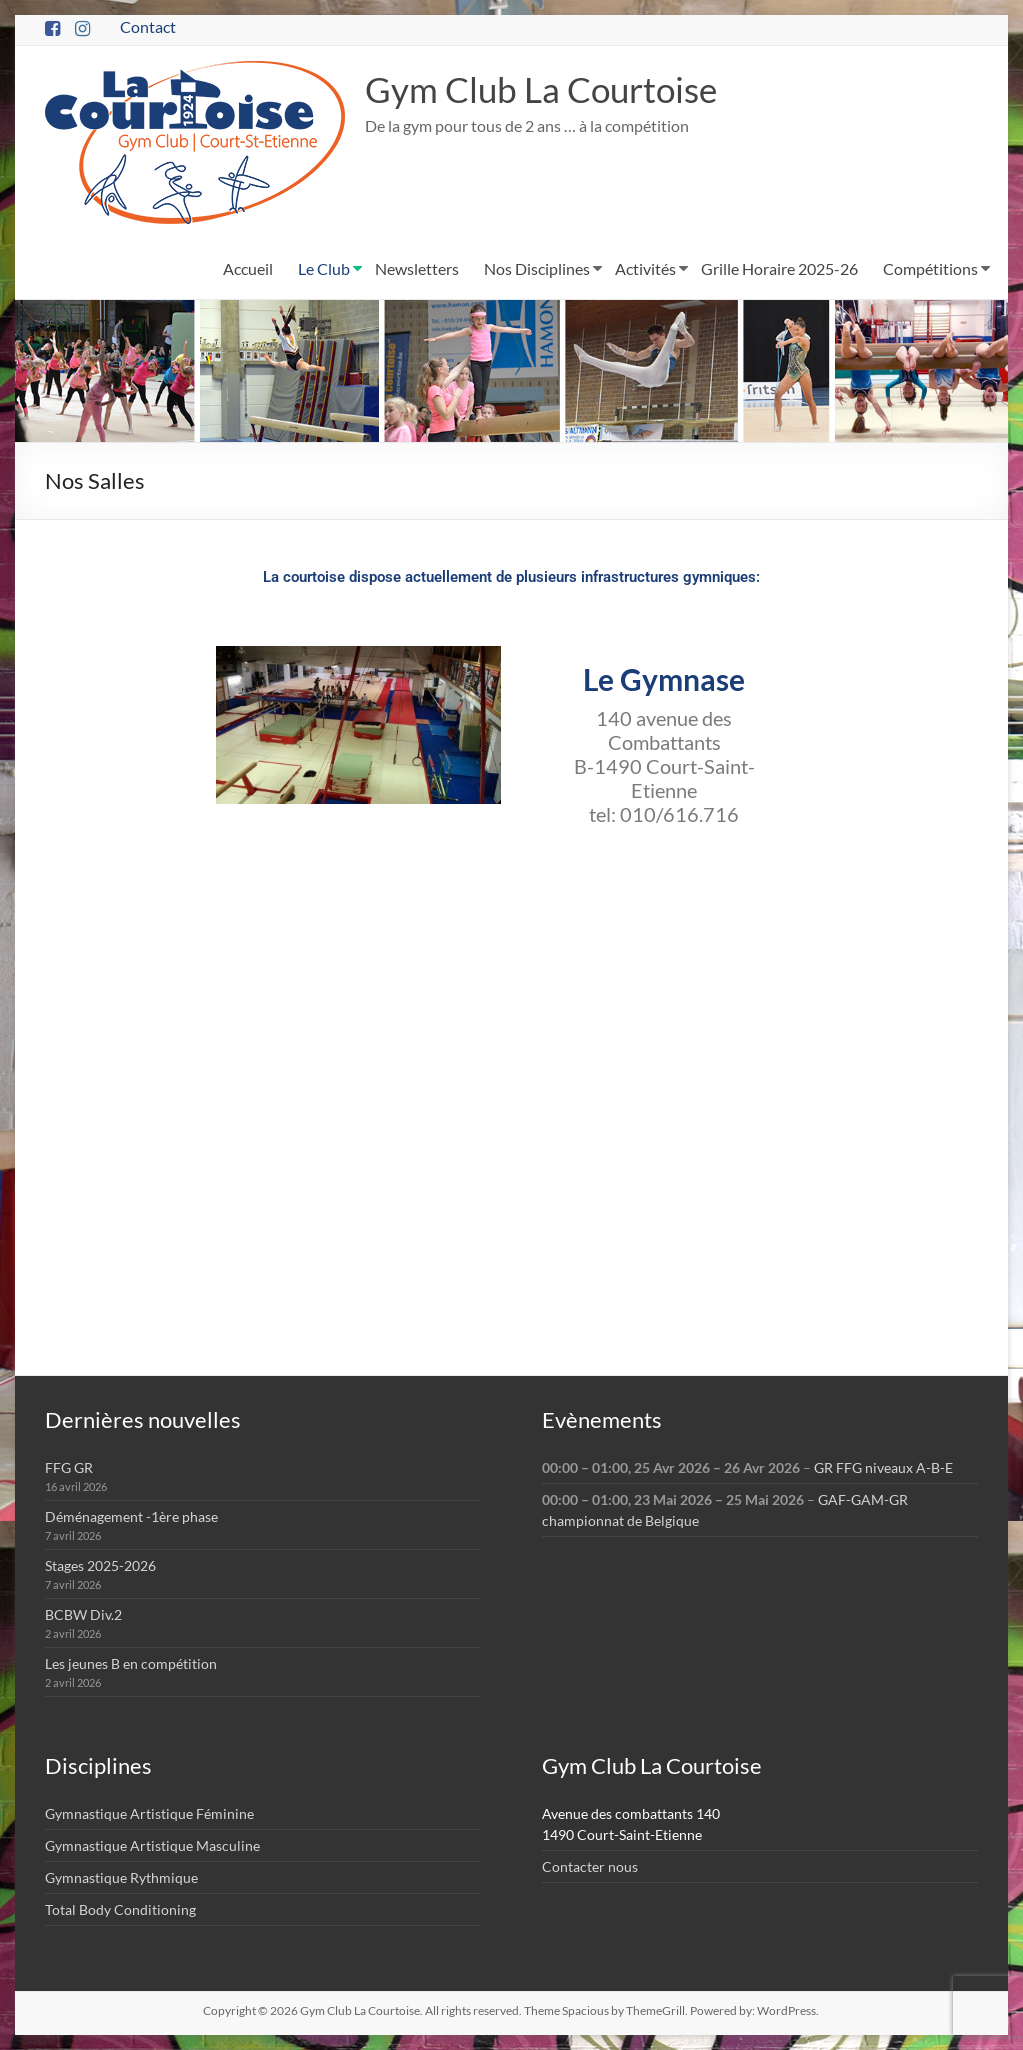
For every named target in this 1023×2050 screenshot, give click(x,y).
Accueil (248, 268)
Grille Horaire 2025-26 (779, 268)
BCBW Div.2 (83, 1614)
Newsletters (417, 268)
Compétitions (930, 268)
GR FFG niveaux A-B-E (883, 1467)
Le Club (324, 268)
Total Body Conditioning (120, 1909)
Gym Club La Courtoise (546, 89)
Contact (148, 26)
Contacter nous (590, 1866)
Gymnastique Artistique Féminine (149, 1813)
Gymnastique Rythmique (121, 1877)
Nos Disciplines (537, 268)
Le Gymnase (664, 679)
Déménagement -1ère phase (131, 1516)
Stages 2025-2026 (100, 1565)
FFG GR (69, 1467)
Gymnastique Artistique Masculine (152, 1845)
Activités (645, 268)
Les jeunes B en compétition (131, 1663)
